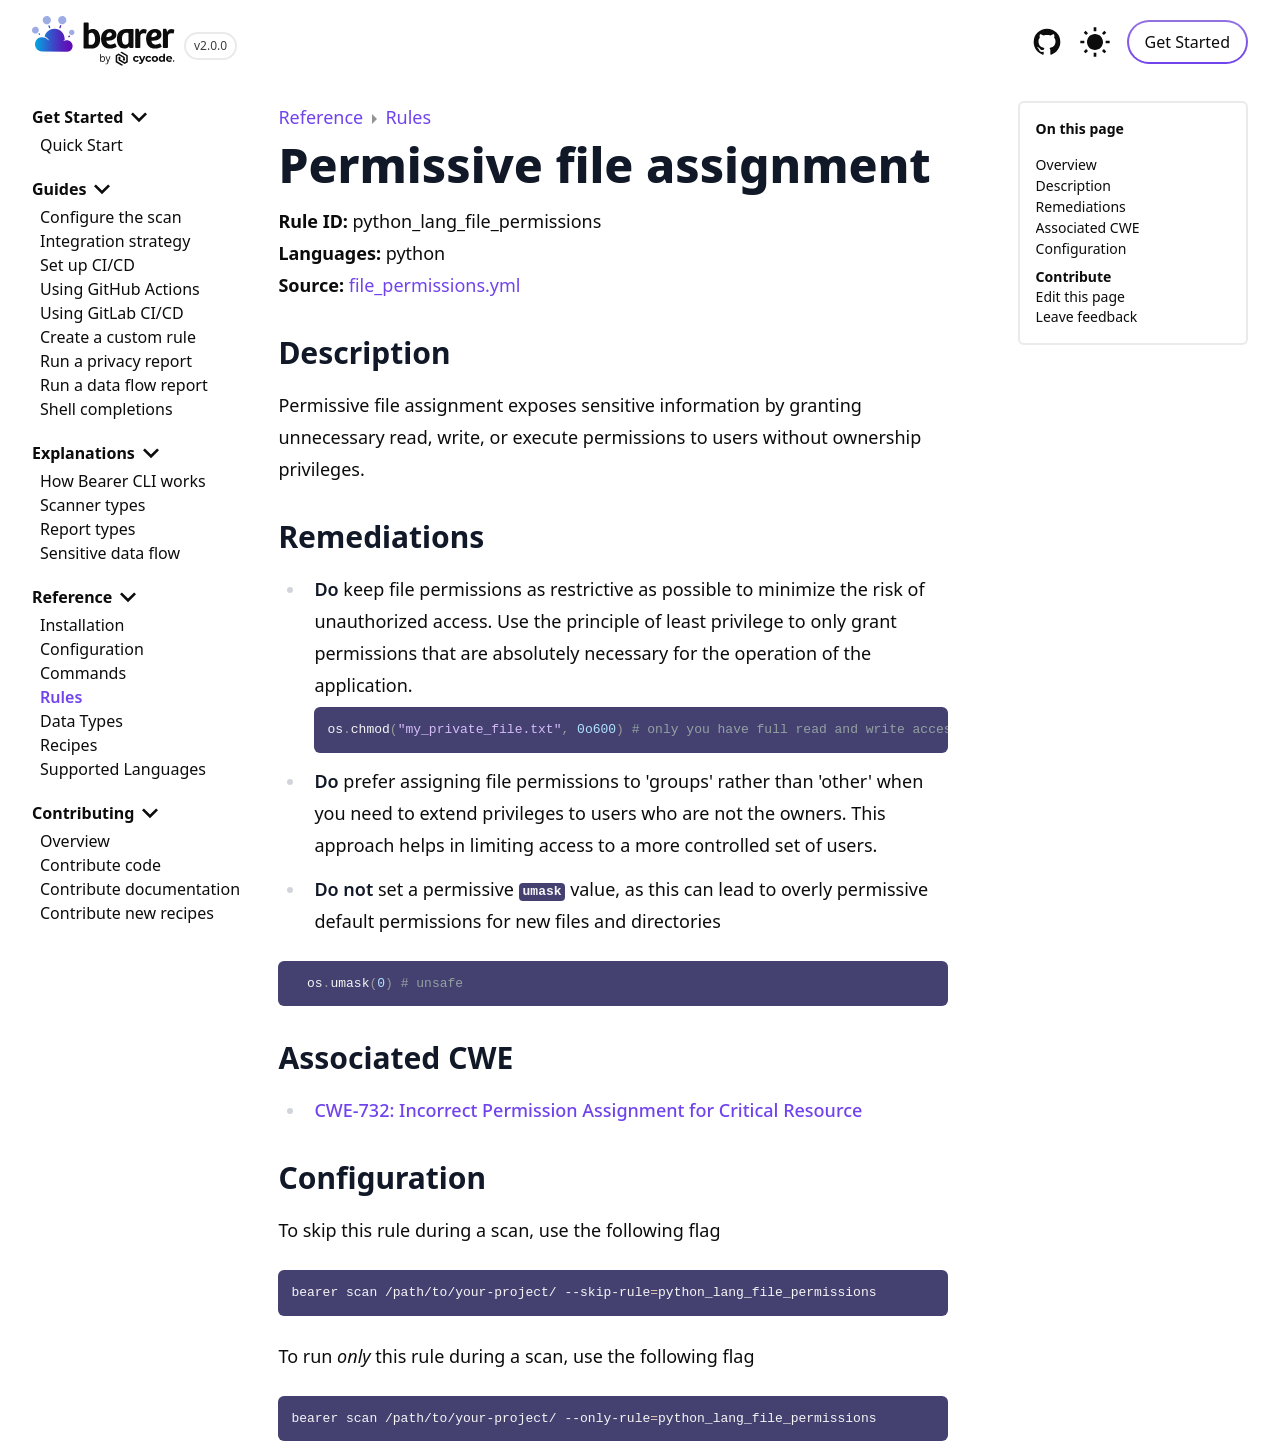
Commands (83, 673)
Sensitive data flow (110, 553)
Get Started (1187, 42)
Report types (88, 529)
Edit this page (1080, 296)
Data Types (81, 721)
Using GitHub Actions (120, 289)
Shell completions (106, 409)
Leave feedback (1087, 316)
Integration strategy (115, 241)
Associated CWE (1088, 227)
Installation (82, 625)
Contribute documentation (140, 889)
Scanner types (92, 505)
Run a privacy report (116, 361)
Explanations (99, 453)
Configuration (92, 649)
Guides (75, 189)
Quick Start (81, 145)
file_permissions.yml (435, 285)
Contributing (99, 813)
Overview (75, 841)
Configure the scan (111, 217)
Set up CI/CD (87, 265)
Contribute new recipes (127, 913)
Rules (61, 697)
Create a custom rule (118, 337)
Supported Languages (123, 769)
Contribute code (100, 865)
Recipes (68, 745)
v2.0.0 (210, 45)
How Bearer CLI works (123, 481)
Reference (88, 597)
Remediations (1081, 206)
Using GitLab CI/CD (112, 313)
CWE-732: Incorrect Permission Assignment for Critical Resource (588, 1110)
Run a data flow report (124, 385)
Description (1073, 185)
